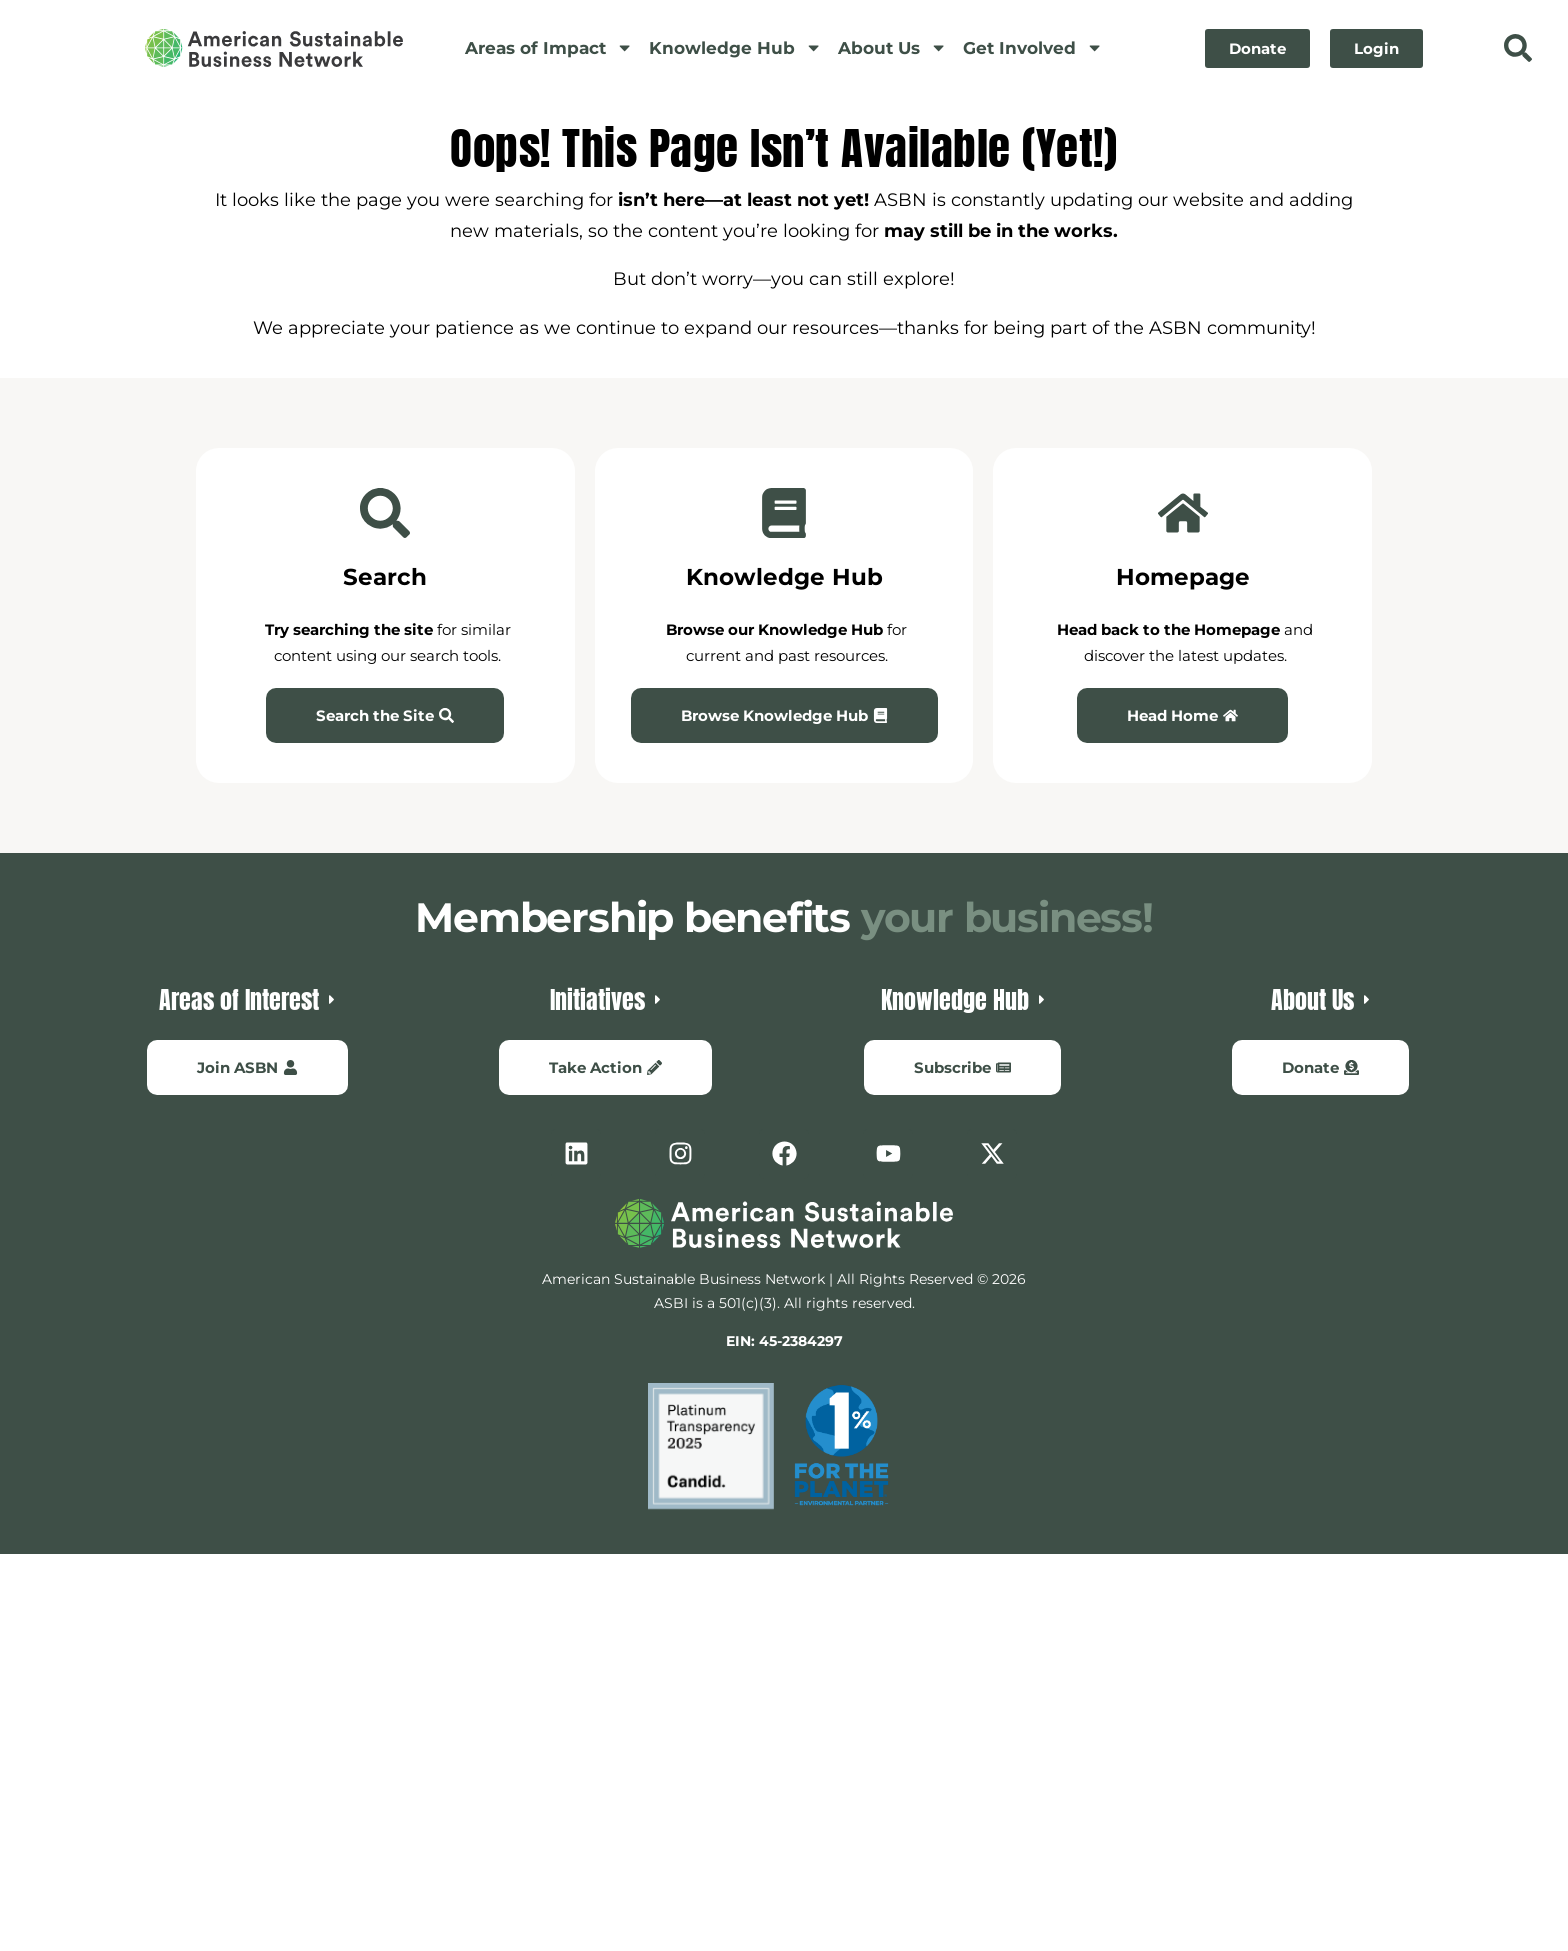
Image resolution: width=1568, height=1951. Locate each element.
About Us (892, 47)
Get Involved (1033, 47)
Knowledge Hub (735, 47)
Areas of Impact (549, 47)
